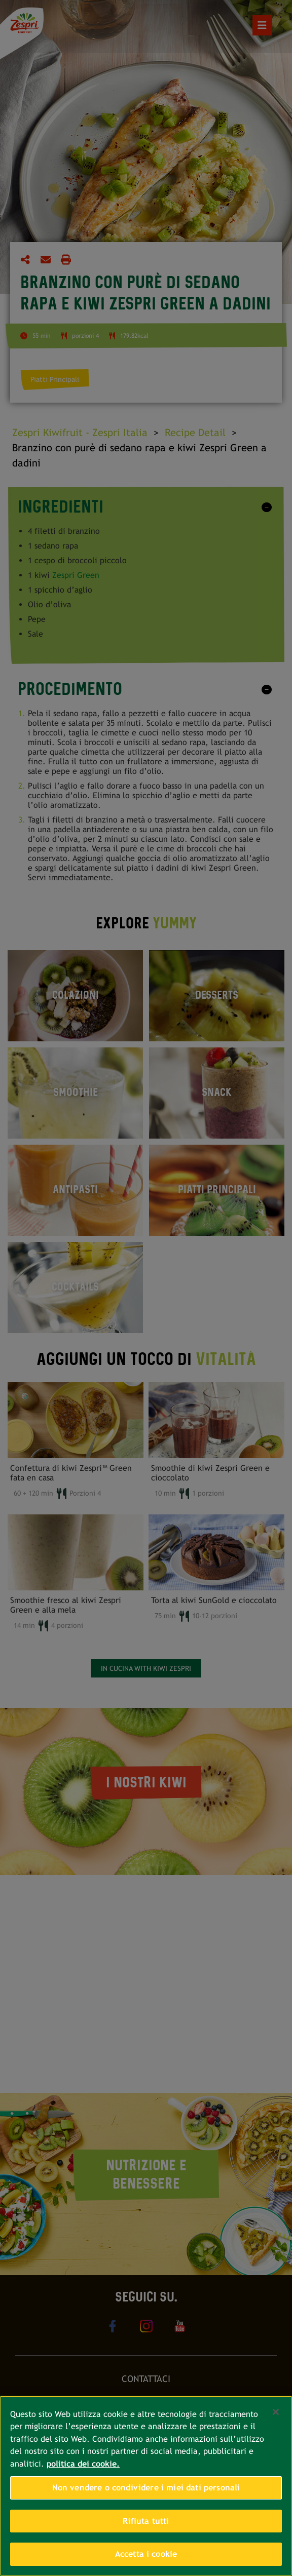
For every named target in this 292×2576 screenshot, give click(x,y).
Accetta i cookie (146, 2554)
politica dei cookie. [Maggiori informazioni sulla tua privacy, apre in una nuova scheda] (83, 2464)
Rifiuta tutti (146, 2521)
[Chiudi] (276, 2412)
